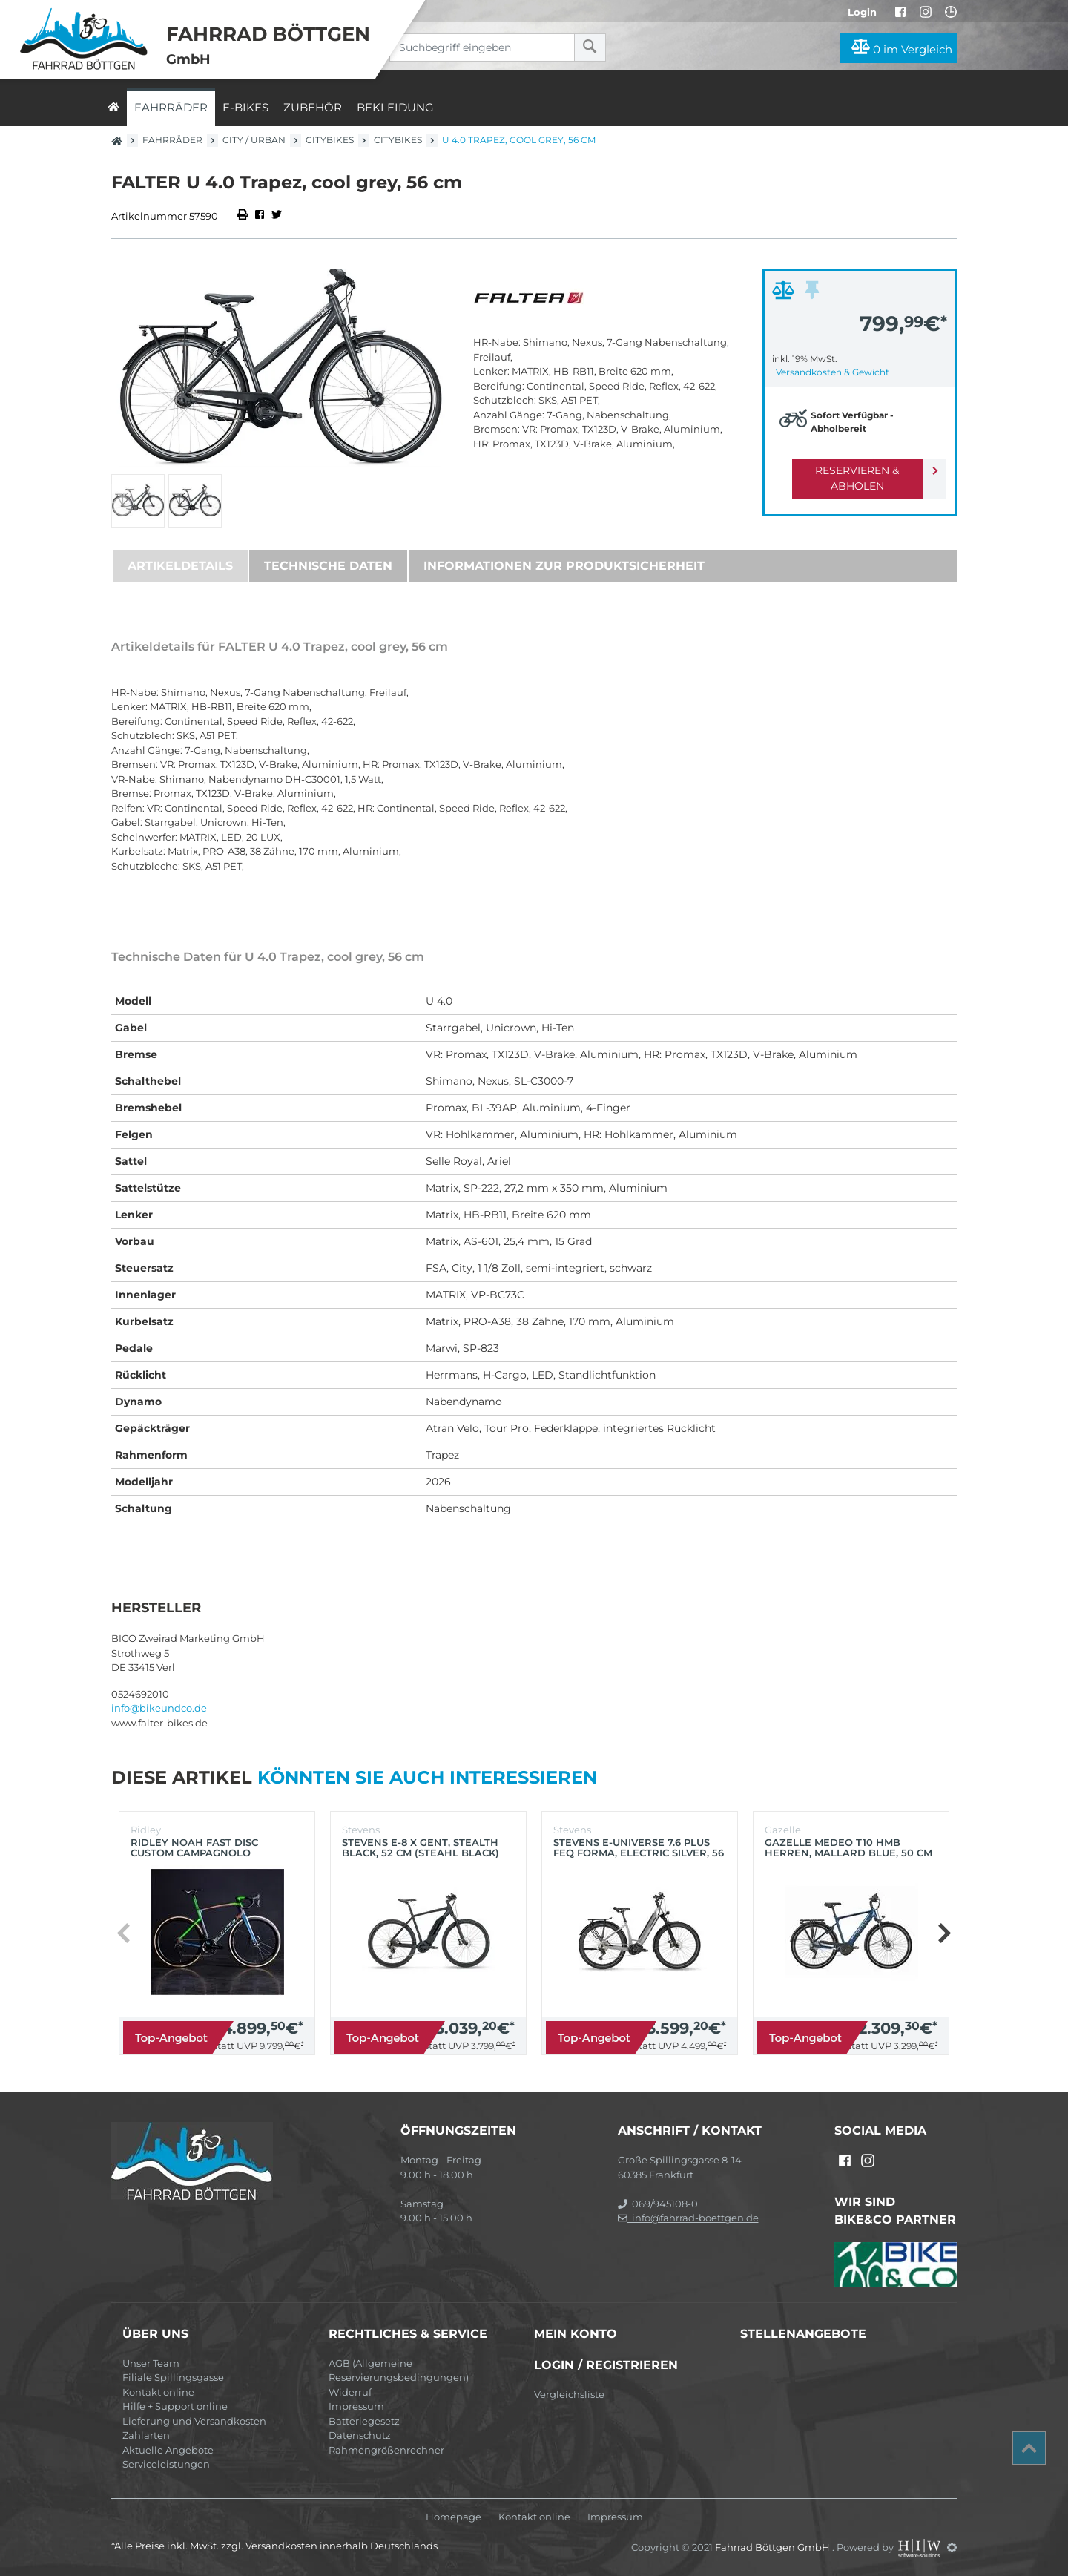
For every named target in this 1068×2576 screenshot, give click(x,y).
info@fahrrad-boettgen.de (688, 2218)
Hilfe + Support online (175, 2406)
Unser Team (150, 2363)
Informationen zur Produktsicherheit (564, 566)
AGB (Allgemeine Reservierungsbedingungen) (399, 2370)
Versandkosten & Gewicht (832, 372)
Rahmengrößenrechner (386, 2450)
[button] (944, 1933)
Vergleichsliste (569, 2394)
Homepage (453, 2517)
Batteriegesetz (364, 2421)
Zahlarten (146, 2435)
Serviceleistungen (166, 2464)
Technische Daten (328, 566)
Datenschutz (360, 2435)
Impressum (356, 2406)
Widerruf (350, 2392)
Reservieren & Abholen (847, 470)
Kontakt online (158, 2392)
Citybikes (330, 139)
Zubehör (312, 107)
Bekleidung (395, 107)
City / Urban (254, 139)
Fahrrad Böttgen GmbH (773, 2547)
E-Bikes (245, 107)
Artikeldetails (180, 566)
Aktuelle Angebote (168, 2450)
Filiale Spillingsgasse (173, 2377)
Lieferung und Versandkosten (194, 2421)
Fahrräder (171, 107)
